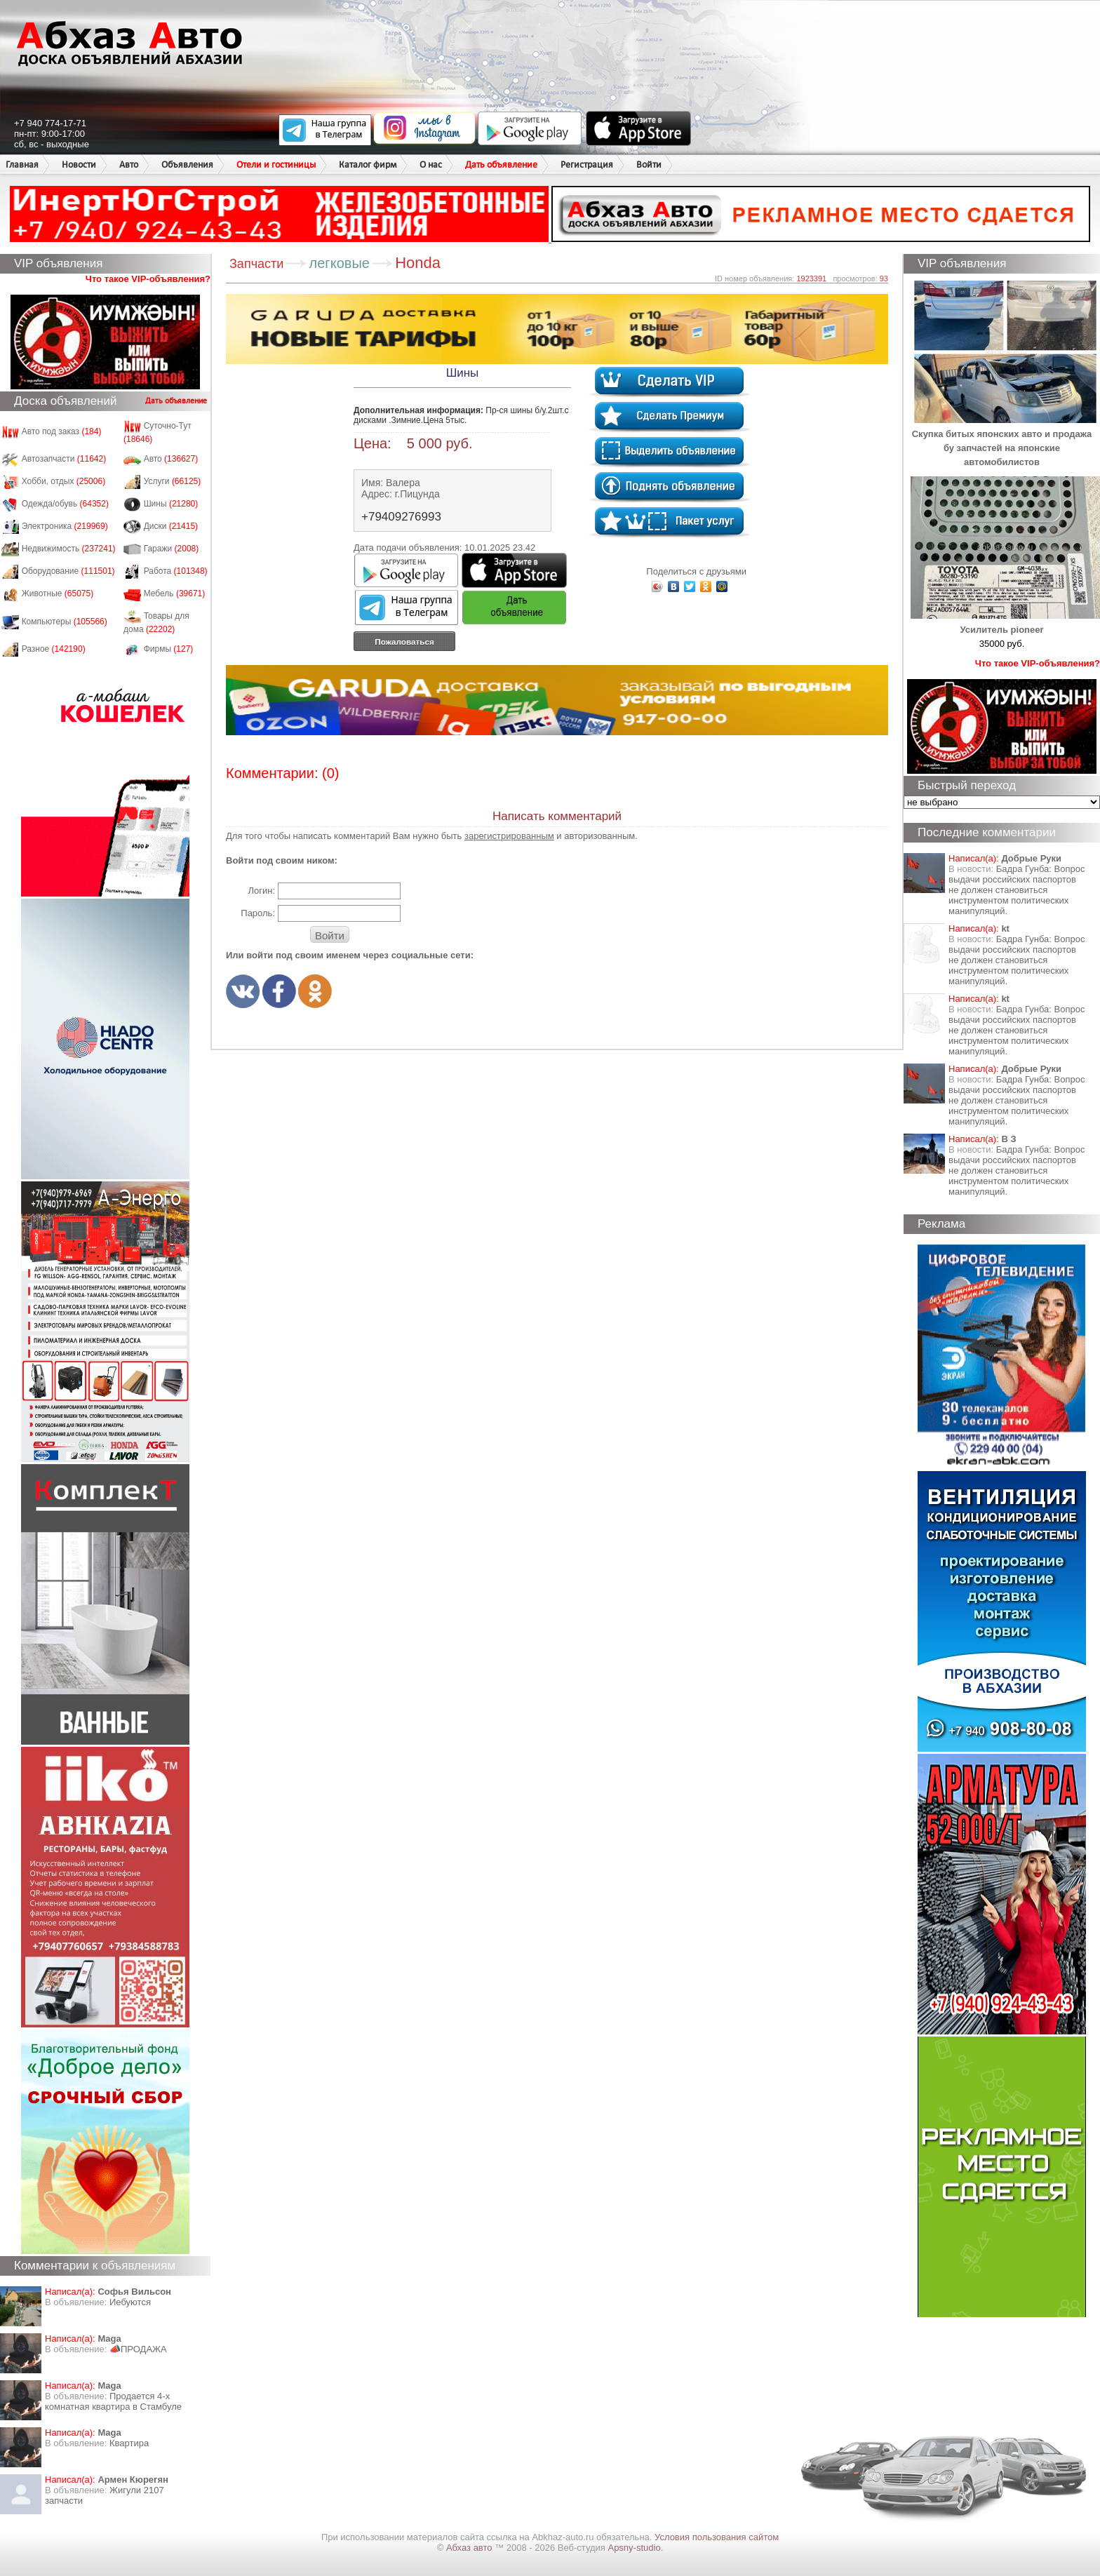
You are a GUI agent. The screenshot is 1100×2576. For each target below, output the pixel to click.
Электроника (65, 526)
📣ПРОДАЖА (138, 2349)
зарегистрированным (509, 836)
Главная (22, 164)
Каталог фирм (367, 164)
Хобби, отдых (64, 481)
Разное (54, 649)
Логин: (261, 890)
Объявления (187, 164)
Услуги (172, 481)
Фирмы (169, 649)
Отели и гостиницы (276, 164)
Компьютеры (64, 621)
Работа (176, 571)
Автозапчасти (64, 459)
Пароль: (258, 913)
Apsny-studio (634, 2547)
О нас (431, 164)
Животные (58, 593)
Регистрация (587, 164)
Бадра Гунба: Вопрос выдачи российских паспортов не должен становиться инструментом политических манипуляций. (1016, 890)
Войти (649, 164)
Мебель (175, 593)
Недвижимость (69, 549)
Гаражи (171, 549)
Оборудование (68, 571)
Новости (79, 164)
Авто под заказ (62, 431)
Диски (171, 526)
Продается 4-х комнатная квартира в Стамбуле (113, 2401)
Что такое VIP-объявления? (148, 279)
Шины (171, 504)
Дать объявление (501, 164)
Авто (128, 164)
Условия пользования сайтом (717, 2537)
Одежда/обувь (65, 504)
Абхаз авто (470, 2547)
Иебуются (130, 2302)
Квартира (129, 2443)
